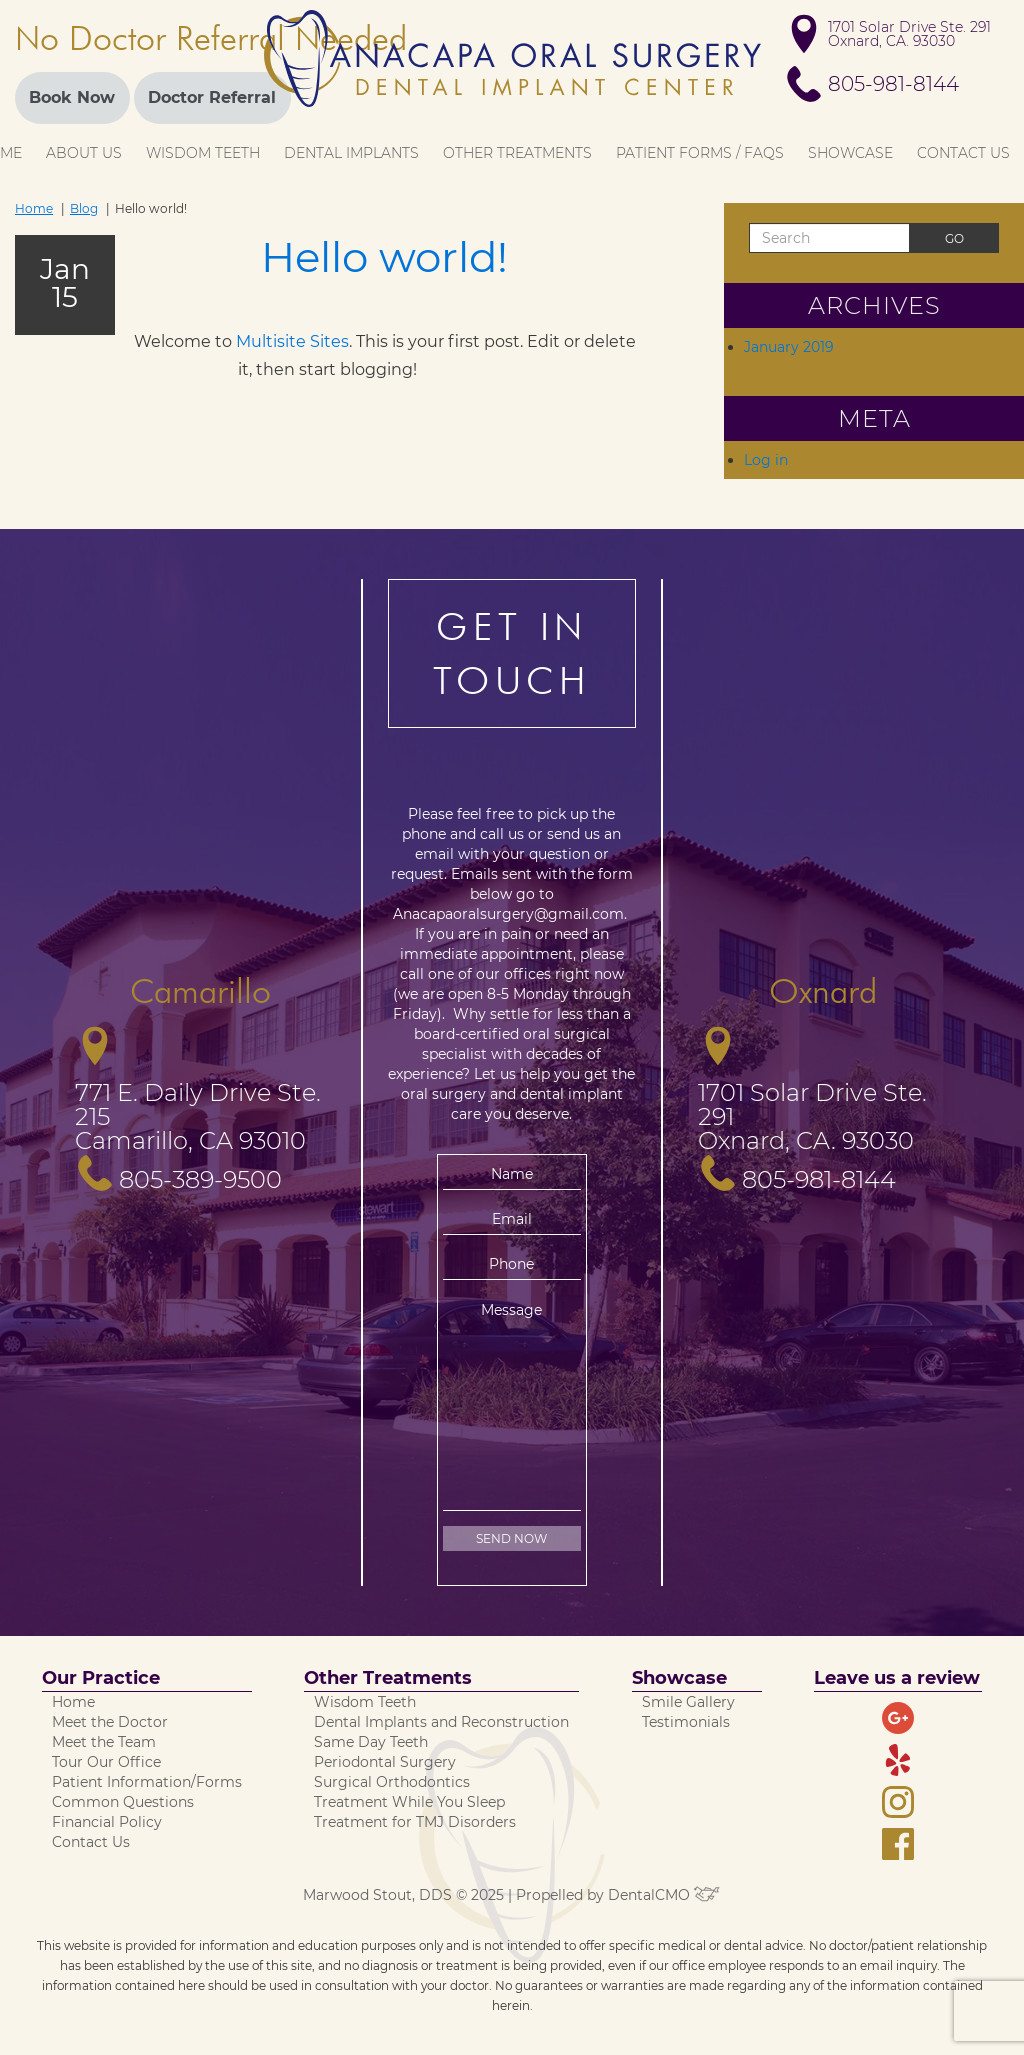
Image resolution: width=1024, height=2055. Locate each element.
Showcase (850, 153)
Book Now (72, 97)
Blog (84, 208)
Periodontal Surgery (385, 1762)
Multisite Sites (292, 341)
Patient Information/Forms (147, 1782)
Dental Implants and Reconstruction (441, 1722)
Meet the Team (104, 1742)
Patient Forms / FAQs (700, 153)
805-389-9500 (200, 1180)
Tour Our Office (106, 1762)
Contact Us (963, 153)
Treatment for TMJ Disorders (415, 1822)
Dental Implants (351, 153)
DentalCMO (664, 1895)
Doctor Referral (212, 97)
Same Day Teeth (371, 1742)
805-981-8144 (893, 84)
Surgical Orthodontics (392, 1782)
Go (954, 238)
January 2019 (789, 347)
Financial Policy (107, 1822)
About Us (84, 153)
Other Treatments (517, 153)
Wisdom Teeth (203, 153)
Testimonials (686, 1722)
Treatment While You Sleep (409, 1802)
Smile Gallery (688, 1702)
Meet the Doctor (110, 1722)
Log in (766, 460)
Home (34, 208)
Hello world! (384, 257)
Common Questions (123, 1802)
